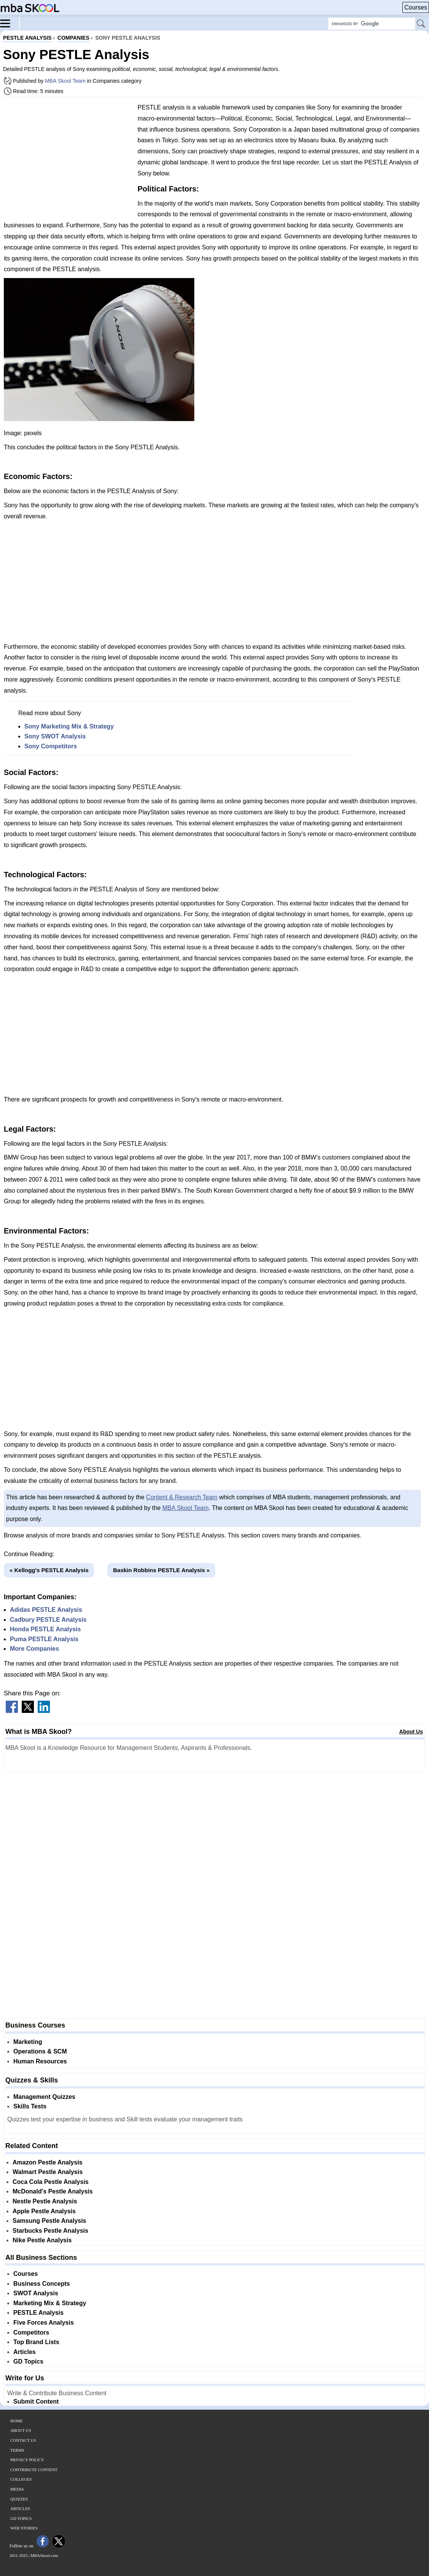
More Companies (34, 1648)
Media (17, 2489)
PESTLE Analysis (38, 2312)
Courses (415, 7)
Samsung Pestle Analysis (49, 2220)
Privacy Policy (27, 2459)
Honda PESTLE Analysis (45, 1629)
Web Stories (24, 2528)
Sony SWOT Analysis (55, 736)
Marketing (27, 2042)
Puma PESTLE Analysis (44, 1639)
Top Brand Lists (36, 2342)
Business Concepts (41, 2283)
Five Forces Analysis (43, 2322)
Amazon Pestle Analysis (47, 2162)
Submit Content (36, 2401)
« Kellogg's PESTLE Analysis (49, 1570)
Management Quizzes (44, 2097)
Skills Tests (29, 2106)
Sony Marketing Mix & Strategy (69, 726)
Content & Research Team (181, 1497)
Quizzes (19, 2499)
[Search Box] (371, 24)
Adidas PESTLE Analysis (46, 1609)
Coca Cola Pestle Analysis (51, 2182)
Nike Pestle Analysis (42, 2240)
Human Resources (40, 2061)
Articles (24, 2352)
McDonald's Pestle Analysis (53, 2191)
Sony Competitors (50, 746)
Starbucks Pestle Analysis (50, 2230)
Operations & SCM (40, 2051)
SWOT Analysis (35, 2293)
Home (16, 2420)
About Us (411, 1732)
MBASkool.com (44, 2555)
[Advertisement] (68, 156)
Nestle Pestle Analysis (45, 2201)
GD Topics (28, 2361)
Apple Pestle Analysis (44, 2211)
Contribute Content (34, 2469)
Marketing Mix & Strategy (49, 2303)
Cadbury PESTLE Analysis (48, 1619)
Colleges (21, 2479)
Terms (17, 2450)
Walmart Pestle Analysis (48, 2172)
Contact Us (23, 2440)
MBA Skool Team (65, 81)
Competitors (31, 2332)
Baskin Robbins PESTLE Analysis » (161, 1570)
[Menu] (10, 22)
